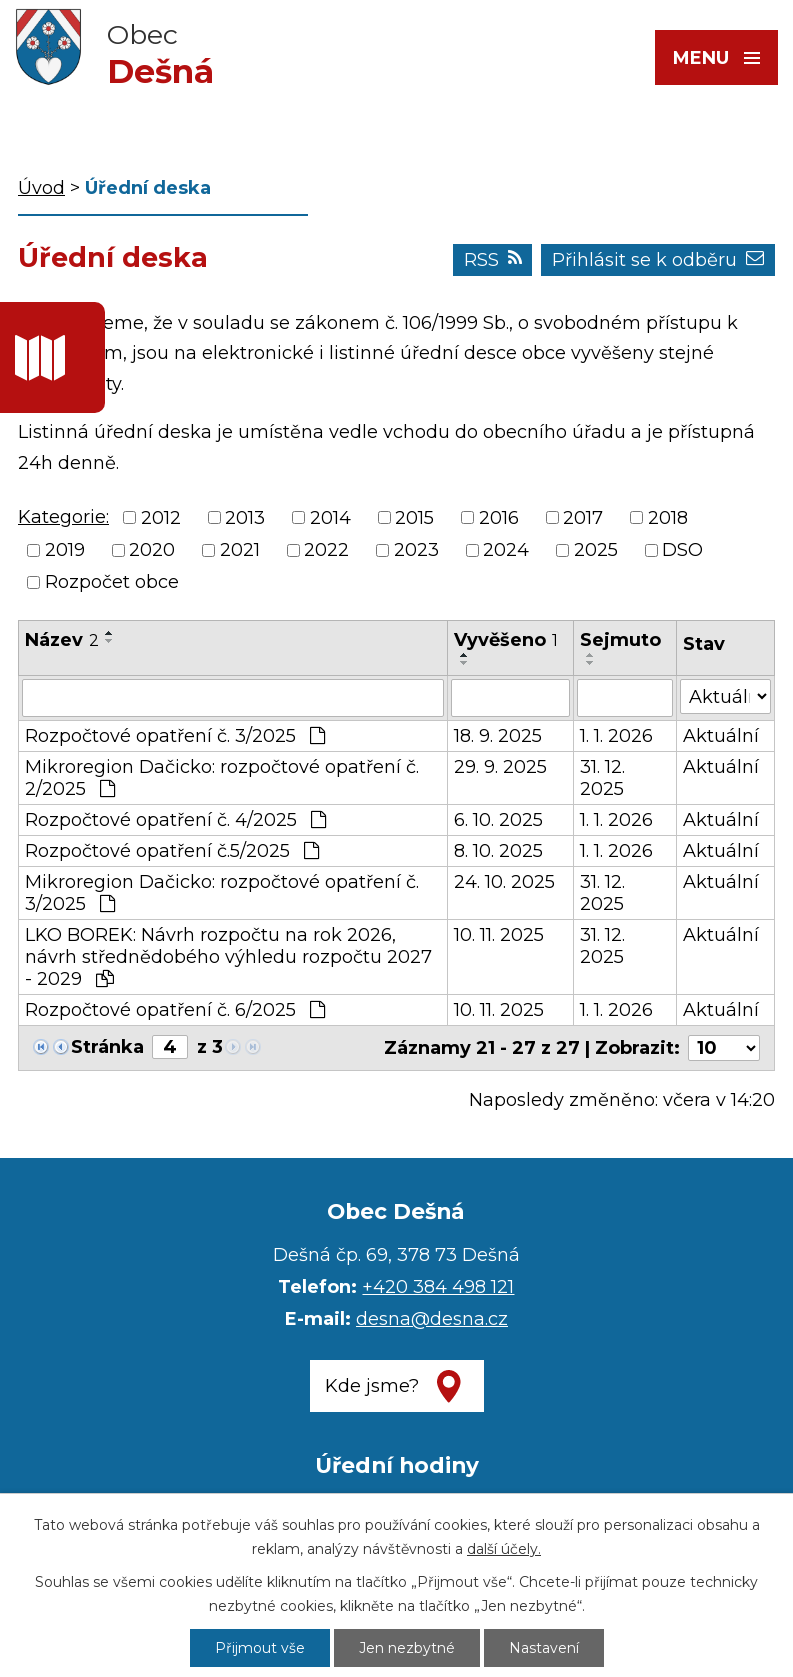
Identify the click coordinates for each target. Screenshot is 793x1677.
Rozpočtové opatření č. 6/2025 (175, 1010)
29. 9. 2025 (500, 767)
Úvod (41, 188)
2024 (506, 550)
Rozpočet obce (112, 582)
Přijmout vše (260, 1648)
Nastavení (544, 1648)
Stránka (107, 1047)
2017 (583, 518)
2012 (161, 518)
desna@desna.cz (432, 1319)
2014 (330, 518)
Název (62, 640)
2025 (596, 550)
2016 (499, 518)
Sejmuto (620, 640)
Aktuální (721, 736)
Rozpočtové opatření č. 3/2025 (175, 736)
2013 (245, 518)
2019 (65, 550)
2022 (326, 550)
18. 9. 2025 (498, 736)
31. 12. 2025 (602, 778)
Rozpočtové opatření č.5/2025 (172, 851)
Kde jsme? (372, 1386)
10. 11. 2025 (499, 935)
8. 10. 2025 (498, 851)
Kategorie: (63, 517)
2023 (416, 550)
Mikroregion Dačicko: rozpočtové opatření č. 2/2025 (222, 778)
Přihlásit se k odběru (658, 260)
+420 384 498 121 (438, 1287)
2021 (240, 550)
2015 (414, 518)
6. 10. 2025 (498, 820)
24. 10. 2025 (504, 882)
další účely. (504, 1549)
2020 (152, 550)
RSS (493, 260)
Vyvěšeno (506, 640)
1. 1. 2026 (616, 736)
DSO (682, 550)
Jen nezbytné (407, 1648)
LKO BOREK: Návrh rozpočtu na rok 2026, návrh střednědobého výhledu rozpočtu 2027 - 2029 (228, 957)
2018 (668, 518)
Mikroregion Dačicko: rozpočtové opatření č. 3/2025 (222, 893)
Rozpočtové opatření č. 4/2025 (175, 820)
